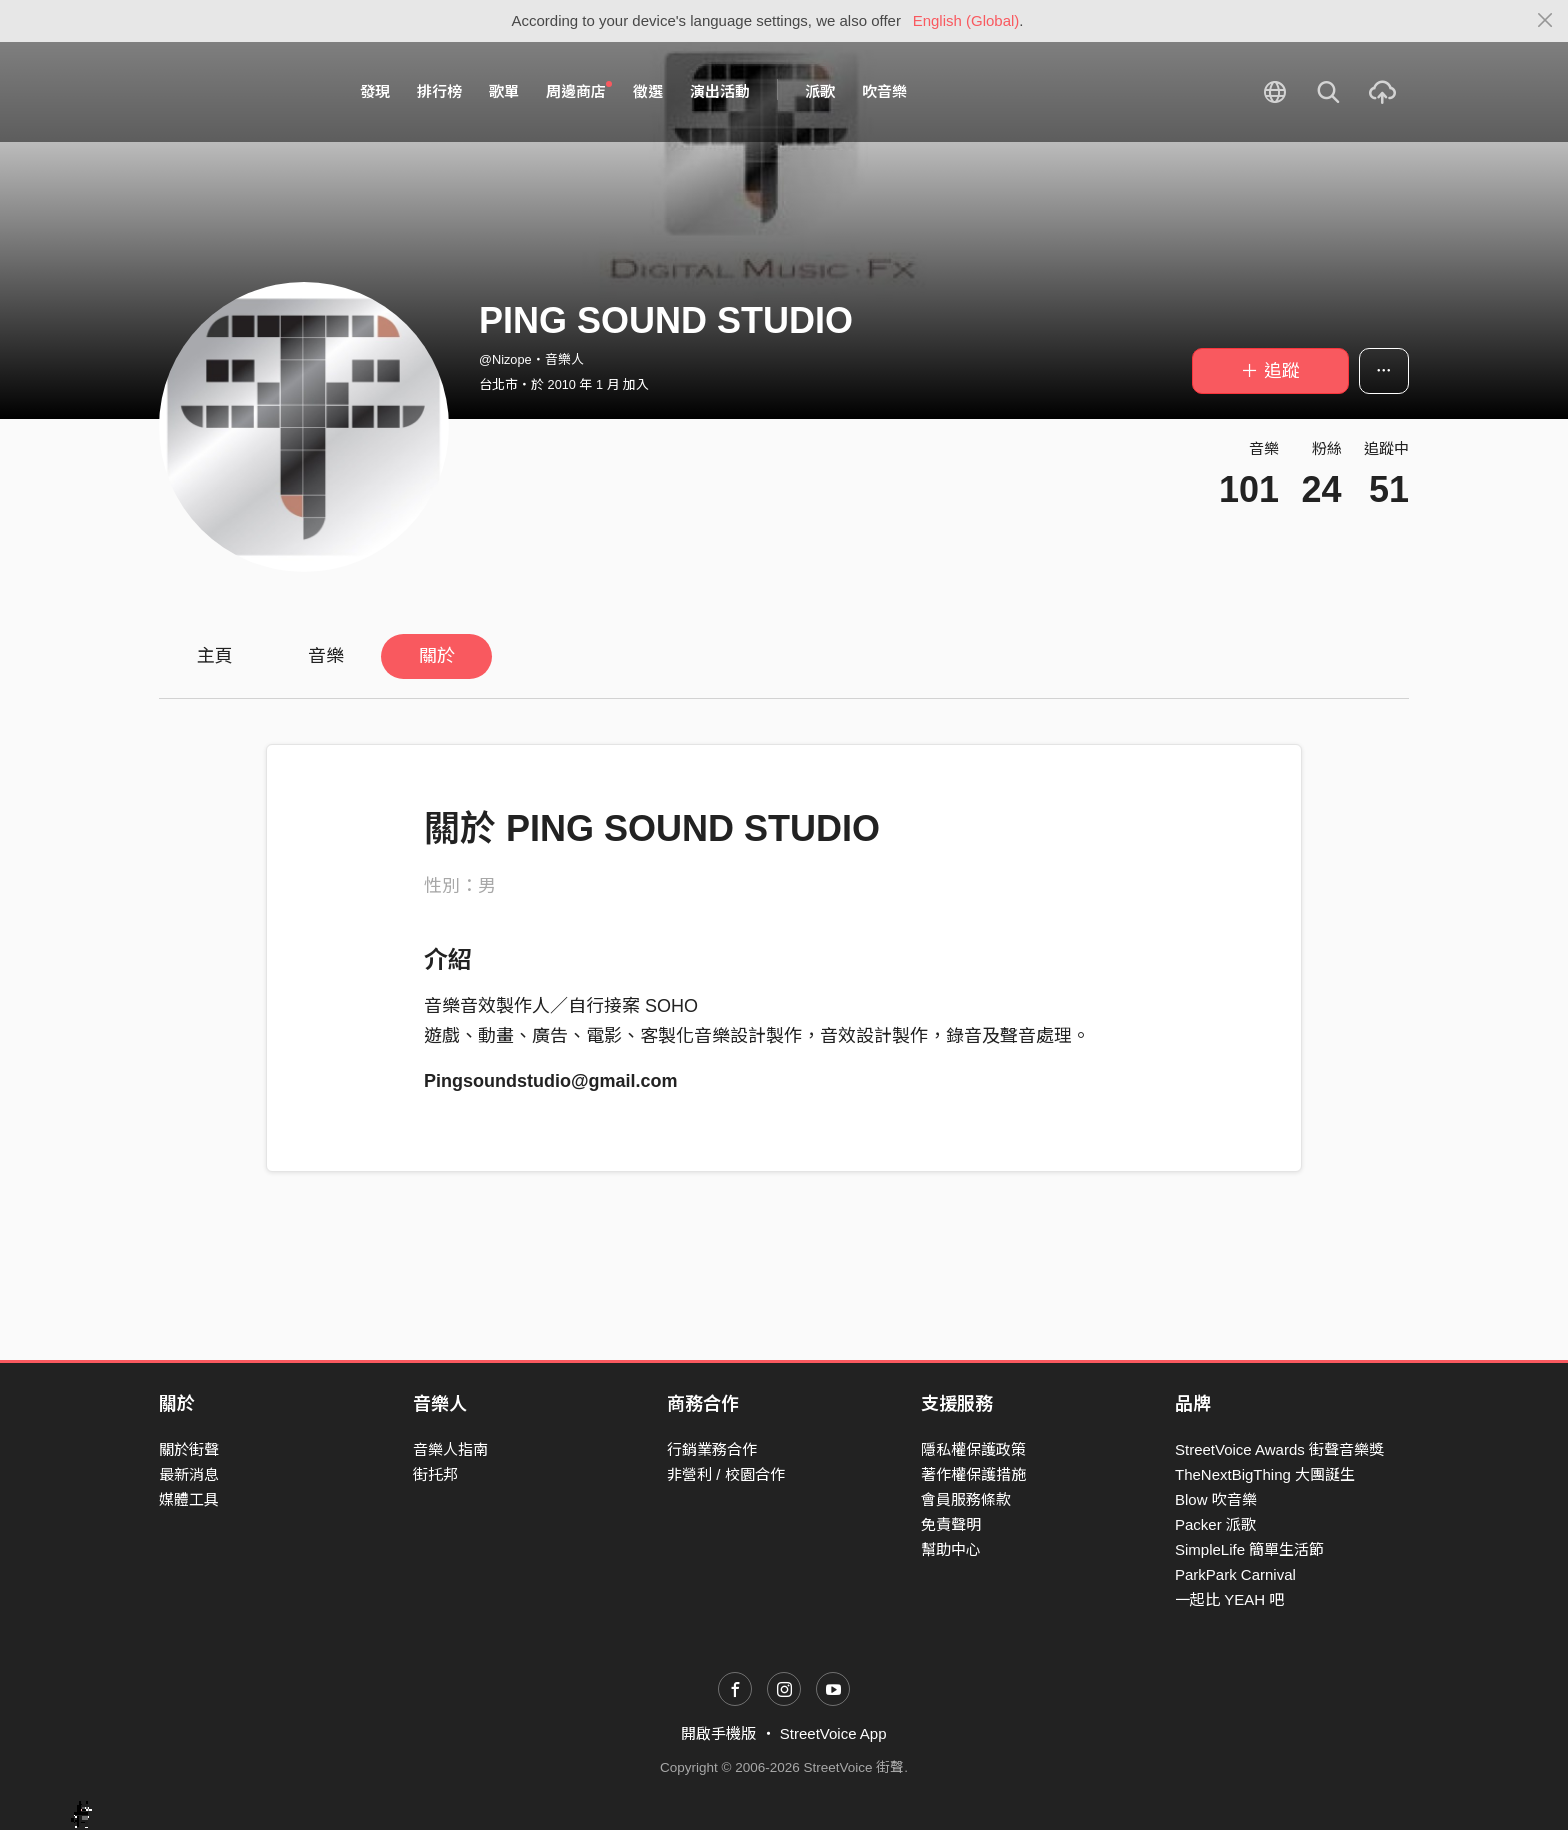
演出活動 (720, 91)
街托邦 (435, 1474)
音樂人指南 (450, 1449)
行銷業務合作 (712, 1449)
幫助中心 (951, 1549)
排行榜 (439, 91)
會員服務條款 (966, 1499)
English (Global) (966, 20)
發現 (375, 91)
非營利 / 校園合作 (726, 1474)
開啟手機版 (718, 1733)
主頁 (215, 656)
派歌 (820, 91)
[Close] (1545, 21)
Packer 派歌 (1215, 1524)
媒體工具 (189, 1499)
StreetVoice (241, 92)
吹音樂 (884, 91)
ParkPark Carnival (1235, 1574)
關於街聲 (189, 1449)
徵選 (648, 91)
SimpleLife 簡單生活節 (1249, 1549)
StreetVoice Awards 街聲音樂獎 (1279, 1449)
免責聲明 (951, 1524)
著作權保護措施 (973, 1474)
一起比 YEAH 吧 (1229, 1599)
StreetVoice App (833, 1733)
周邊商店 (579, 91)
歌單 (504, 91)
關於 (437, 656)
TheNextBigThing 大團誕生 (1265, 1474)
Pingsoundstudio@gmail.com (551, 1081)
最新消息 (189, 1474)
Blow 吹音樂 (1216, 1499)
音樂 (326, 656)
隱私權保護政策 (973, 1449)
